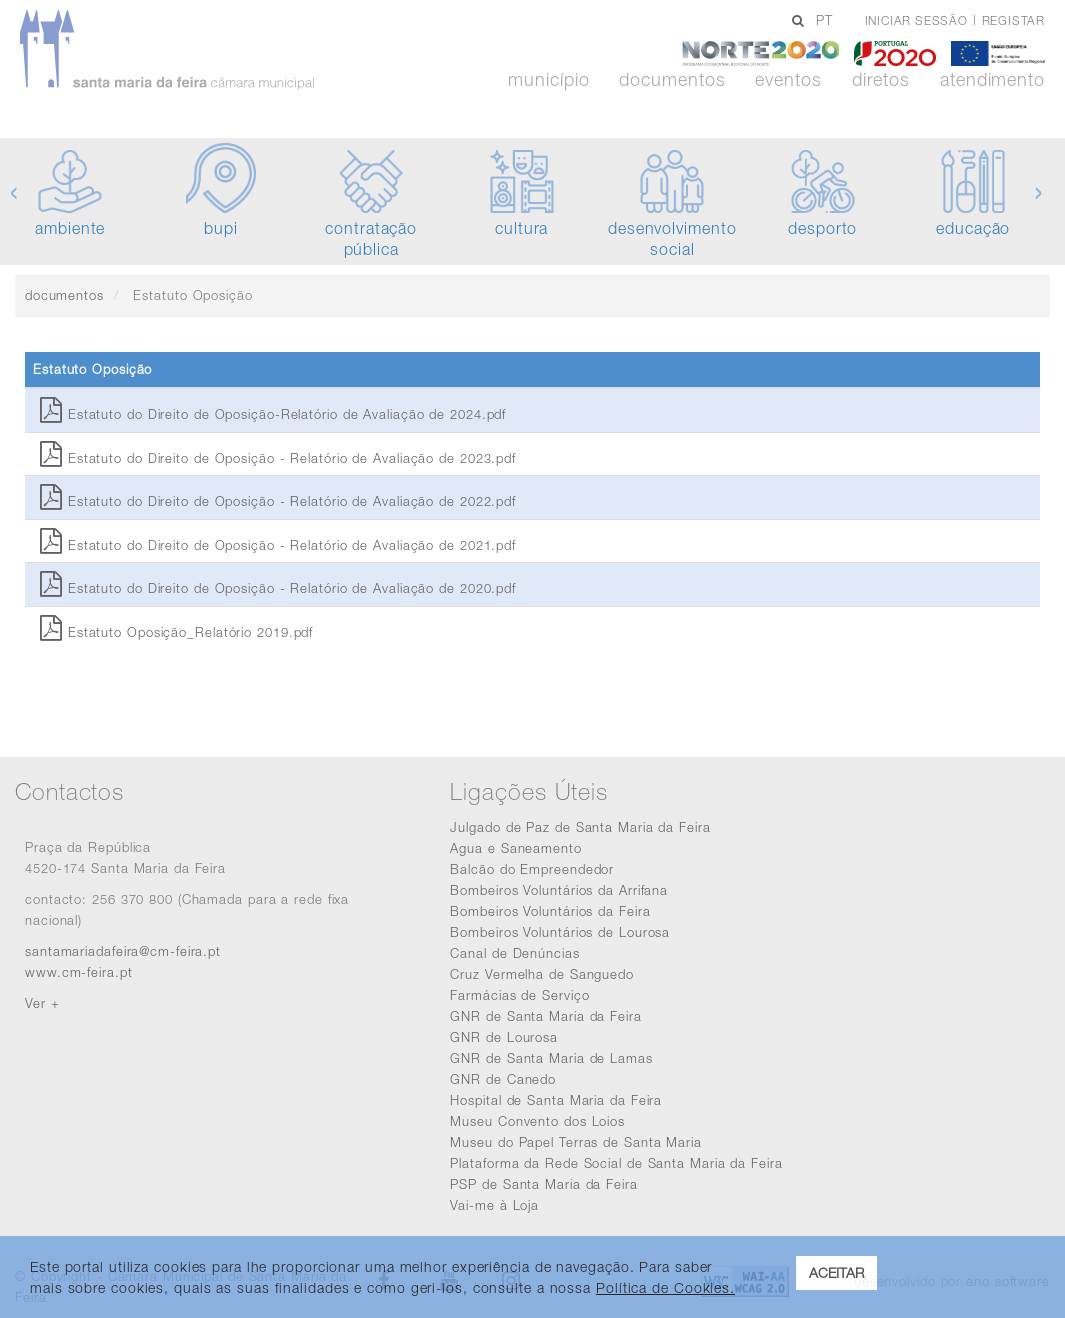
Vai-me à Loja (494, 1205)
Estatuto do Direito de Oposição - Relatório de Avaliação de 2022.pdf (278, 501)
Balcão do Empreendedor (532, 869)
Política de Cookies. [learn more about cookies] (665, 1287)
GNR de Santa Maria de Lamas (551, 1058)
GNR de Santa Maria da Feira (545, 1016)
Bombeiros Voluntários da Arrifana (559, 890)
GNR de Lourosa (504, 1037)
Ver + (42, 1003)
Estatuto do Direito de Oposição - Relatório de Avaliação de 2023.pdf (278, 458)
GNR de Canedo (503, 1079)
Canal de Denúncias (514, 953)
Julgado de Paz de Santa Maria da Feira (580, 827)
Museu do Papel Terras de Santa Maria (575, 1142)
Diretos (881, 80)
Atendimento (992, 80)
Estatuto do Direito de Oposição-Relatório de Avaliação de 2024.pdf (273, 414)
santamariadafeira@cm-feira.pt (123, 951)
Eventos (788, 80)
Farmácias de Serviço (519, 995)
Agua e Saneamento (515, 848)
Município (548, 80)
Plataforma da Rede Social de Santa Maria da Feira (616, 1163)
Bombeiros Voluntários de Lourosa (560, 932)
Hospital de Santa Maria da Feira (556, 1100)
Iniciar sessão (916, 20)
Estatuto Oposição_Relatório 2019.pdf (176, 632)
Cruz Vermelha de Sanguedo (542, 974)
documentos (64, 295)
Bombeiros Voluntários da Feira (550, 911)
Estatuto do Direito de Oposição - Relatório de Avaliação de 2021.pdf (278, 545)
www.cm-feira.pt (79, 972)
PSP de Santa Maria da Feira (543, 1184)
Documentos (672, 80)
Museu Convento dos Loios (537, 1121)
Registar (1013, 20)
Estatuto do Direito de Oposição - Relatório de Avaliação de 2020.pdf (278, 588)
